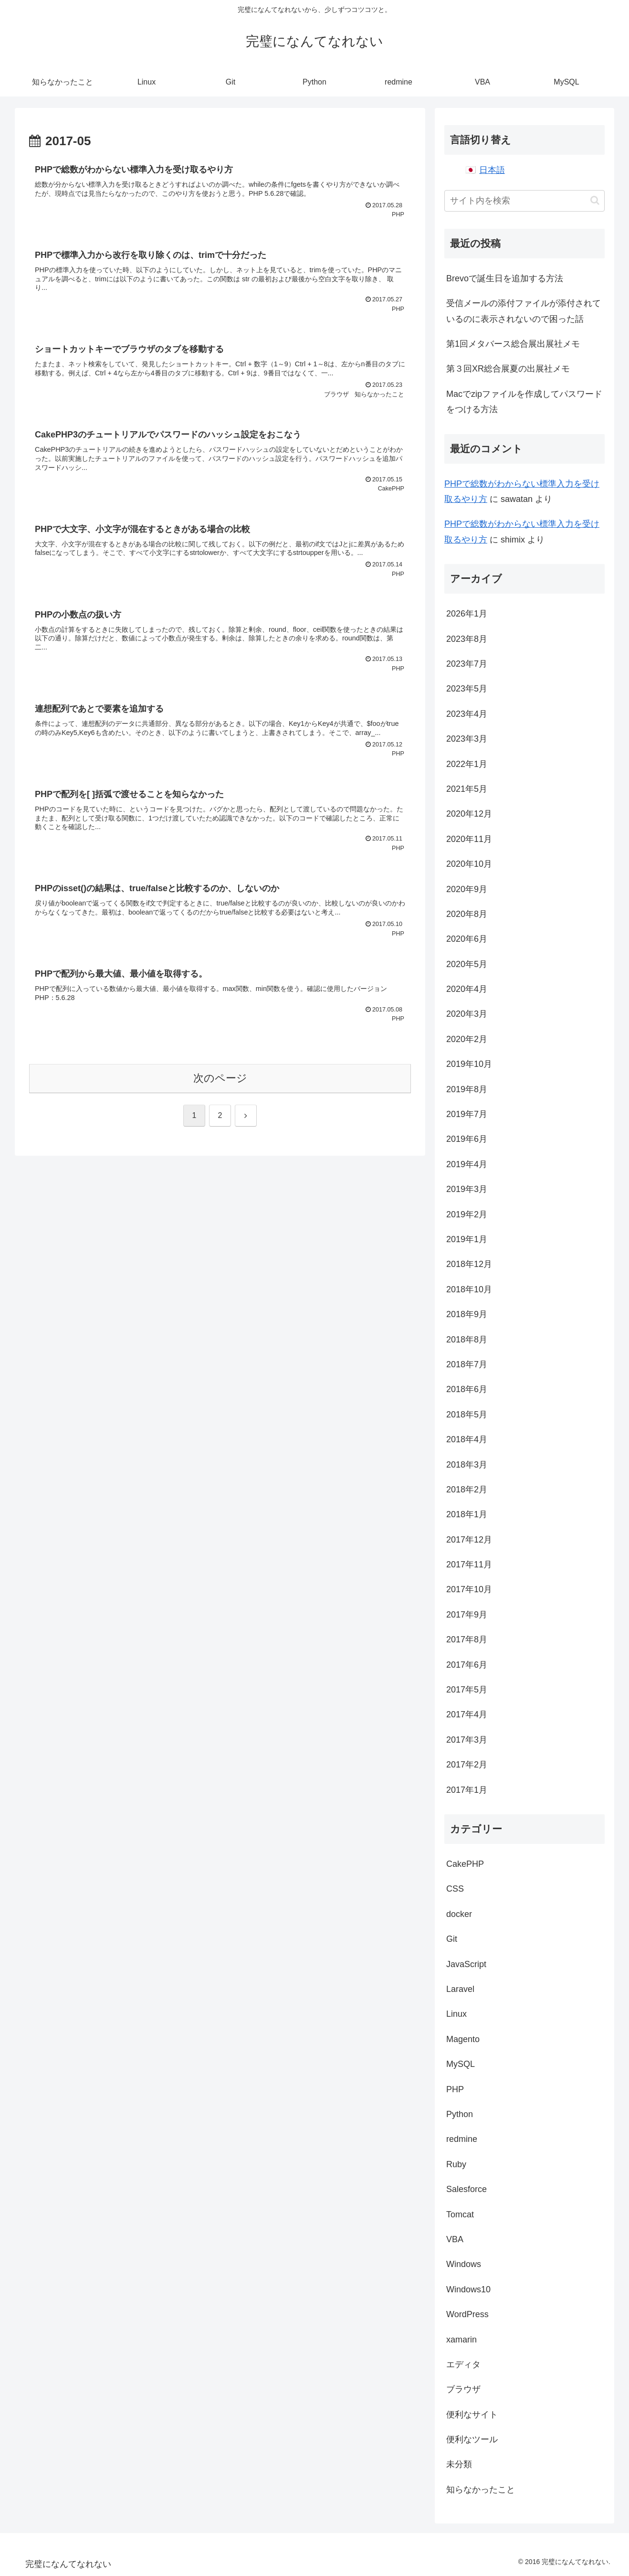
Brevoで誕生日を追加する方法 (504, 278)
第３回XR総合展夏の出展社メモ (508, 368)
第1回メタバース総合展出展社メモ (513, 344)
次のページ (220, 1078)
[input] (524, 201)
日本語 (492, 170)
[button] (595, 200)
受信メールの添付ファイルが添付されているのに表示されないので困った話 (523, 310)
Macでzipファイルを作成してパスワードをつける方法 (524, 401)
